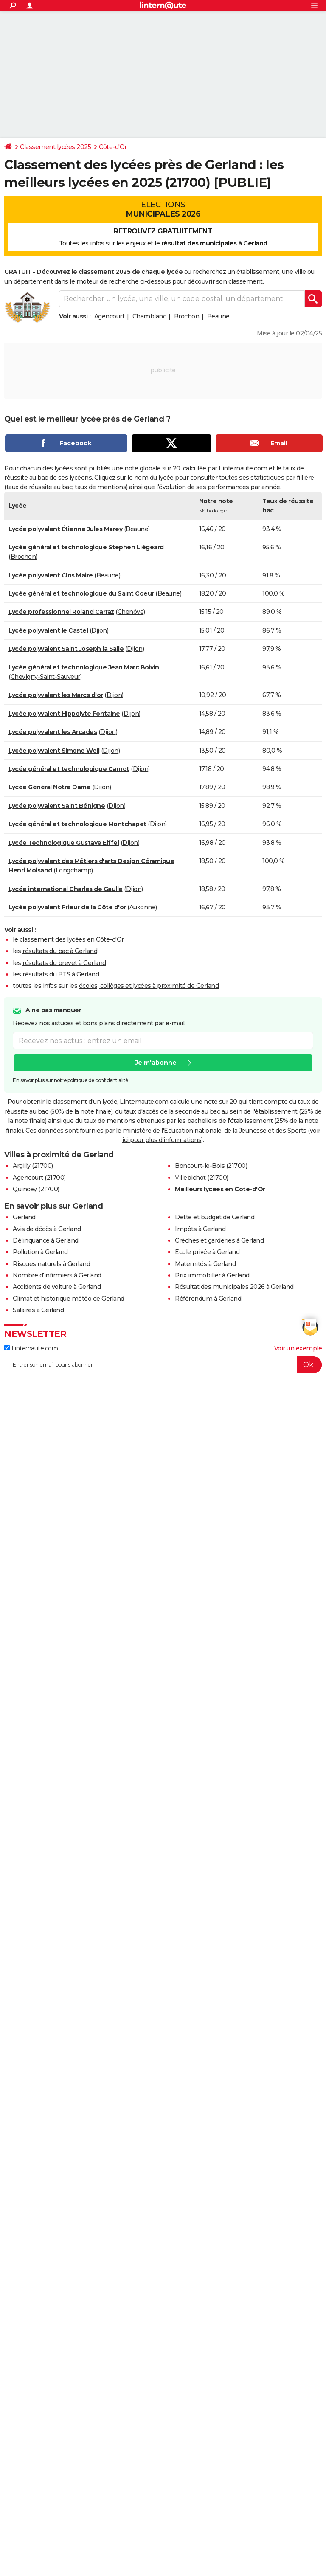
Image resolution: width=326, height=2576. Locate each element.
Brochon (187, 316)
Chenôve (131, 612)
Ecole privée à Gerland (207, 1252)
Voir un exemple (298, 1348)
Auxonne (142, 907)
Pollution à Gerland (40, 1252)
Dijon (99, 630)
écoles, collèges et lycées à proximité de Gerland (149, 986)
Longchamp (74, 870)
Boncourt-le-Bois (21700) (211, 1166)
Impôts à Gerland (200, 1229)
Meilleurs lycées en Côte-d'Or (220, 1189)
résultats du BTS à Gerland (60, 974)
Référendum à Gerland (208, 1298)
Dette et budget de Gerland (214, 1217)
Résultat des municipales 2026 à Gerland (234, 1287)
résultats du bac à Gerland (59, 951)
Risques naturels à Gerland (51, 1264)
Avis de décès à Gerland (47, 1229)
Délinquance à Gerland (46, 1240)
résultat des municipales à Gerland (214, 243)
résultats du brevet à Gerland (64, 963)
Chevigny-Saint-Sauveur (45, 677)
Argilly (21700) (33, 1166)
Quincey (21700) (36, 1189)
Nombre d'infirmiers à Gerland (57, 1275)
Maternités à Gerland (205, 1264)
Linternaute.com (31, 1348)
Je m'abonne (156, 1062)
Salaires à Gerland (38, 1310)
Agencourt (109, 316)
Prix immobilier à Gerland (212, 1275)
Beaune (218, 316)
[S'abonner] (163, 1364)
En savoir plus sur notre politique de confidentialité (70, 1080)
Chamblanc (149, 316)
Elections (163, 209)
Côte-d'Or (113, 147)
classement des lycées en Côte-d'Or (72, 939)
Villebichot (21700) (201, 1177)
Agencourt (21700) (39, 1177)
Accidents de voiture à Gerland (57, 1287)
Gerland (24, 1217)
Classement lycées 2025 (55, 147)
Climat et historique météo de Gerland (68, 1298)
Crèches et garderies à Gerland (219, 1240)
